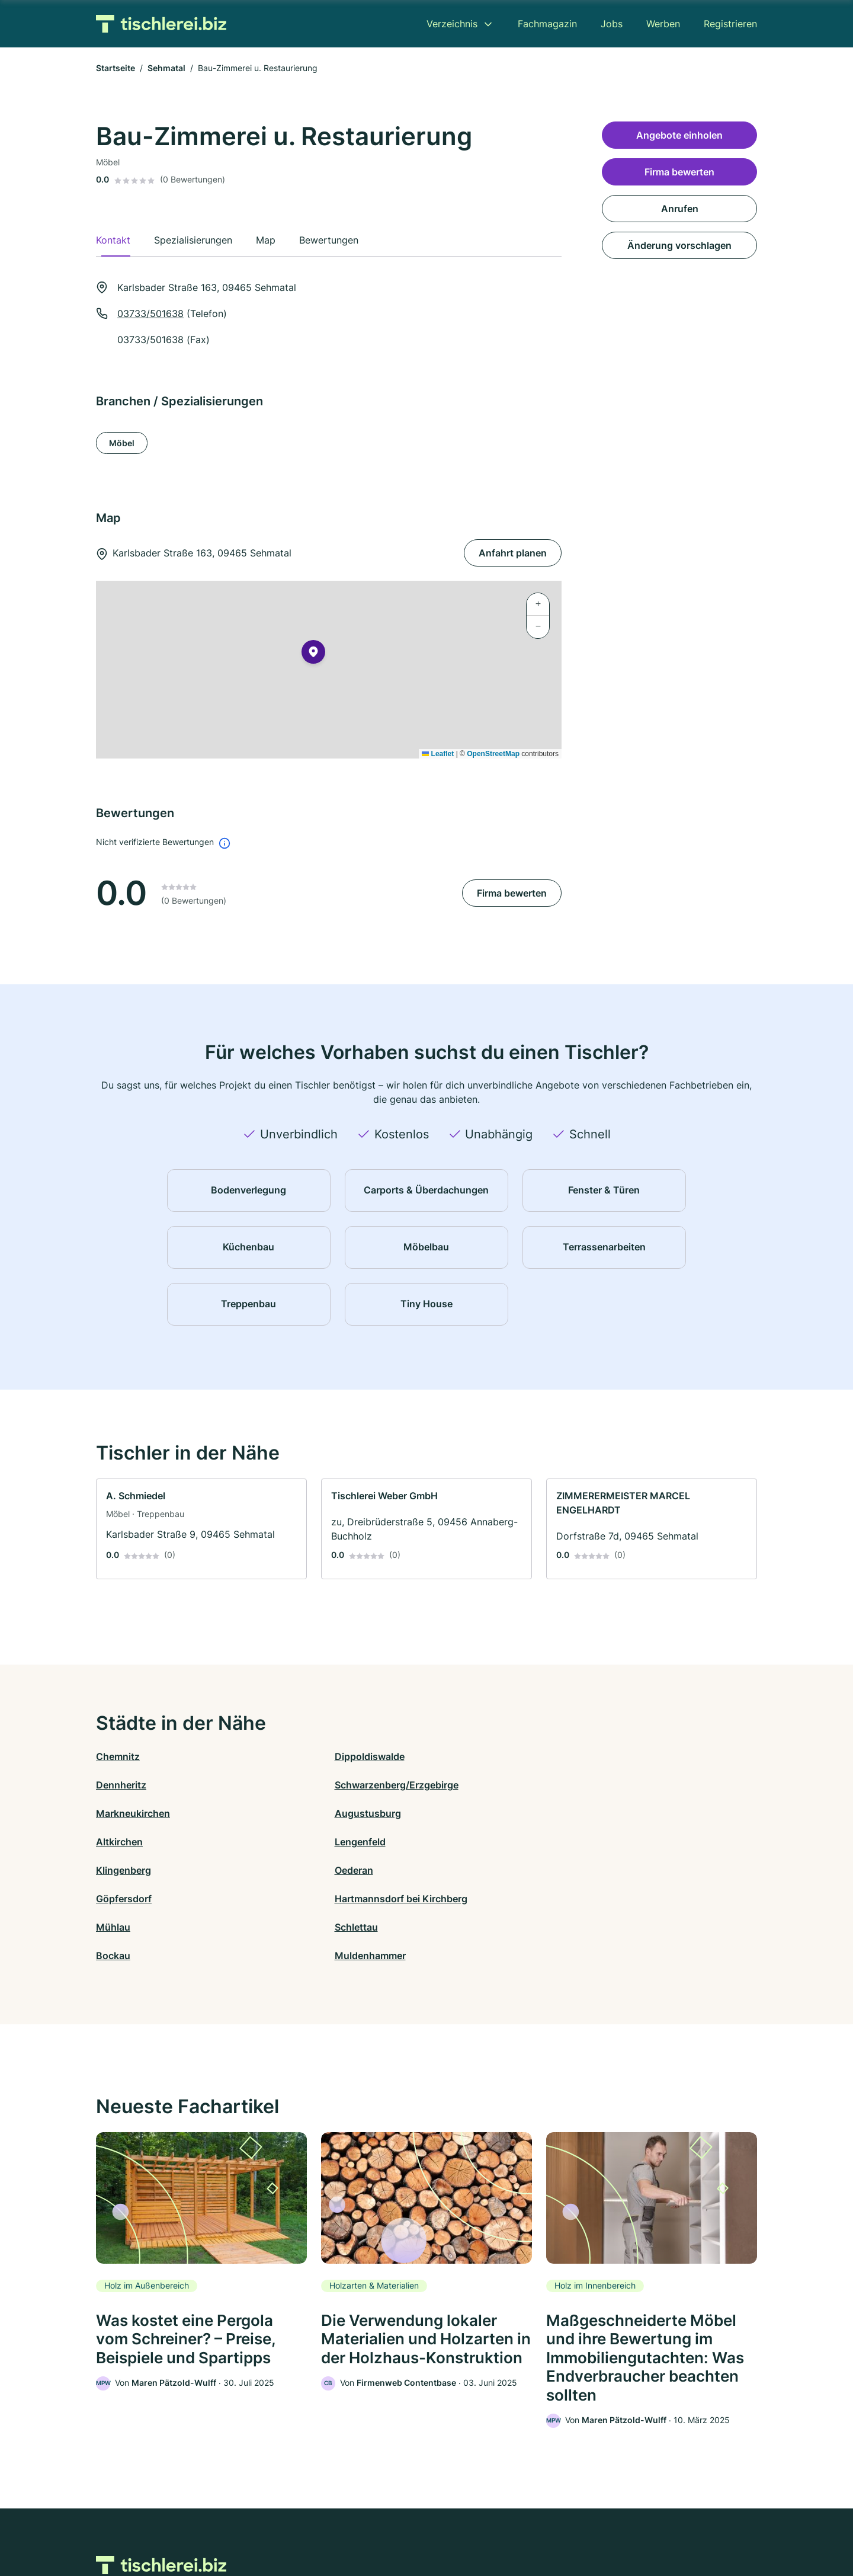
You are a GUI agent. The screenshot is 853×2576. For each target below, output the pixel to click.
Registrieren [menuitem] (730, 24)
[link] (201, 1529)
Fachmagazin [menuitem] (547, 24)
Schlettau (282, 1842)
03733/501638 (150, 313)
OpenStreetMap (493, 754)
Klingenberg (123, 1813)
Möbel (121, 443)
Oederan (280, 1813)
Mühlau (113, 1842)
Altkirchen (449, 1785)
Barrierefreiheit (391, 2524)
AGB (536, 2524)
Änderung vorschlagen (679, 245)
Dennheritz (451, 1756)
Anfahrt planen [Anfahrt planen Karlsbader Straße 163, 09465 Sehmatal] (513, 553)
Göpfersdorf (454, 1813)
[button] (313, 654)
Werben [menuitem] (663, 24)
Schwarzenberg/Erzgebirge (654, 1756)
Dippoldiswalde (296, 1756)
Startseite (115, 68)
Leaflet (438, 754)
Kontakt (280, 2524)
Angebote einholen (679, 135)
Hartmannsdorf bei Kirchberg (658, 1813)
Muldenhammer (627, 1842)
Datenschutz (329, 2524)
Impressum (575, 2524)
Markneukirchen (133, 1785)
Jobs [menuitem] (612, 24)
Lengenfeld (617, 1785)
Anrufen (679, 209)
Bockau (443, 1842)
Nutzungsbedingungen (474, 2524)
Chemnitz (118, 1756)
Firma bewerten (512, 893)
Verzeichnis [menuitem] (451, 24)
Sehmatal (166, 68)
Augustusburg (294, 1785)
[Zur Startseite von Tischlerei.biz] (161, 24)
